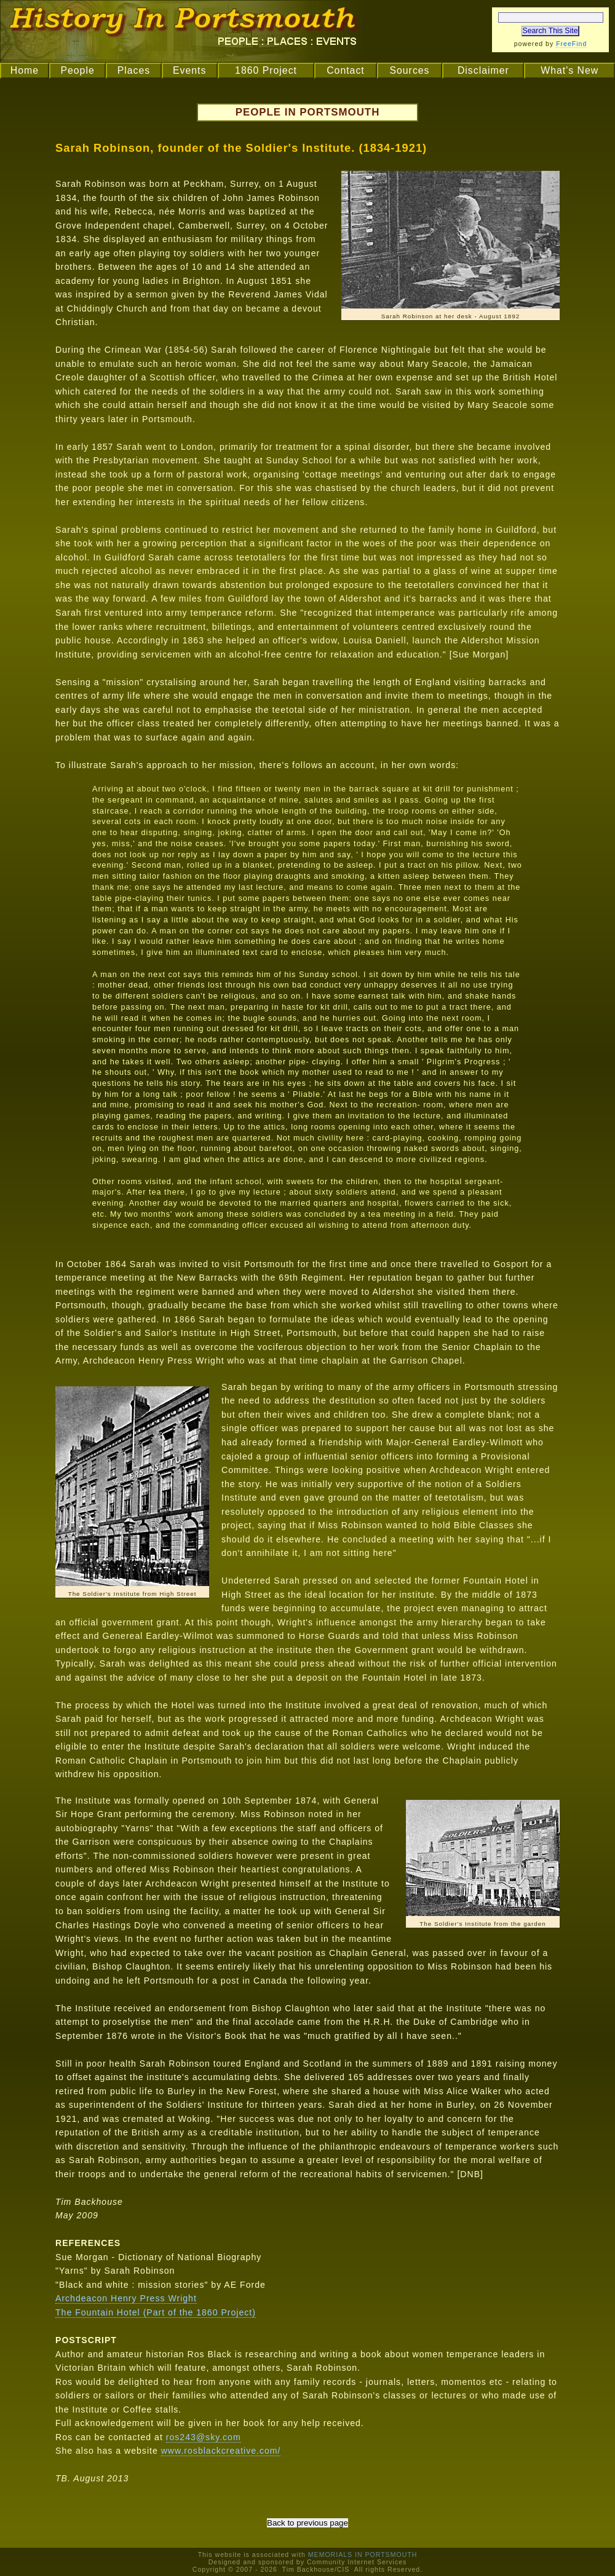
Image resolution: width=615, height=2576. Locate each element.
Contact (346, 70)
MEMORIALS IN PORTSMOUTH (363, 2554)
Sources (409, 70)
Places (134, 70)
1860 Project (266, 70)
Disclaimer (483, 70)
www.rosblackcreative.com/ (221, 2451)
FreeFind (571, 43)
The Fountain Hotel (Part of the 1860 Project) (155, 2312)
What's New (569, 70)
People (77, 70)
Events (189, 70)
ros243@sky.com (203, 2437)
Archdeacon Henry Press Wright (126, 2298)
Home (24, 70)
